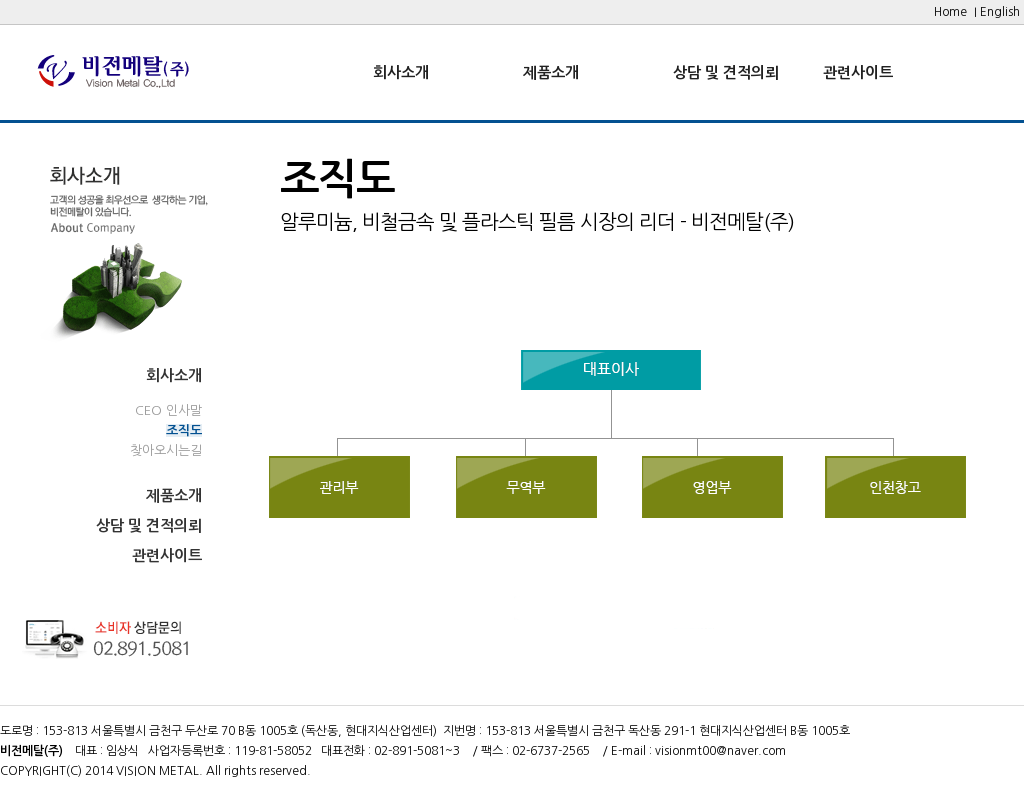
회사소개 (401, 72)
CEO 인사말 (168, 410)
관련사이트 (858, 72)
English (1000, 12)
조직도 (184, 430)
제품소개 (551, 72)
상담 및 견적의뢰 (726, 72)
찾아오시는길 (166, 450)
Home (950, 12)
